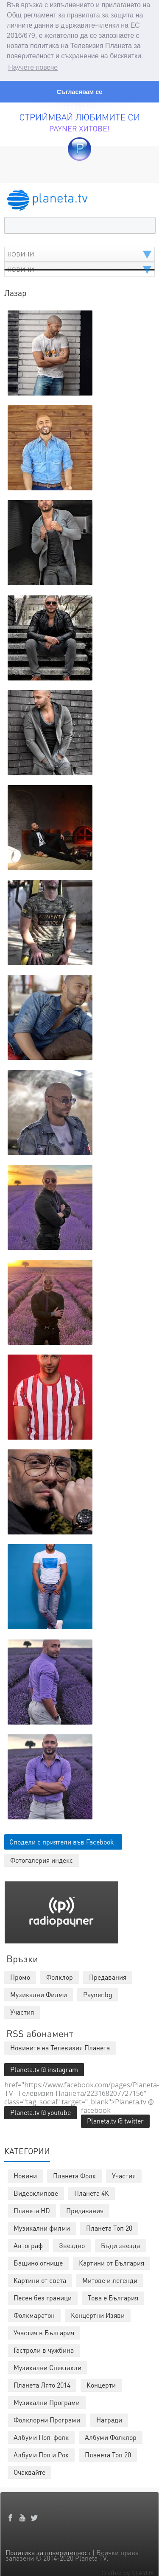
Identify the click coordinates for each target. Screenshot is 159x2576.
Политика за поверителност (48, 2552)
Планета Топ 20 (109, 2227)
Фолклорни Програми (47, 2419)
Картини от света (40, 2279)
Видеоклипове (36, 2192)
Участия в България (44, 2332)
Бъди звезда (120, 2244)
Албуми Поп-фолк (41, 2436)
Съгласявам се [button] (79, 91)
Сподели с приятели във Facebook (61, 1841)
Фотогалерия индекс (41, 1859)
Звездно (72, 2244)
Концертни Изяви (98, 2314)
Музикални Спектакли (47, 2367)
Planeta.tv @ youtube (40, 2111)
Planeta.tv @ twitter (115, 2120)
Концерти (101, 2384)
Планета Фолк (74, 2175)
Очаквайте (29, 2471)
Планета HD (32, 2210)
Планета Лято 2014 (42, 2384)
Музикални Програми (47, 2401)
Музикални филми (42, 2227)
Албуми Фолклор (111, 2436)
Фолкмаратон (34, 2314)
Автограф (28, 2244)
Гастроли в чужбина (44, 2349)
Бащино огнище (38, 2262)
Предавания (84, 2210)
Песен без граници (43, 2297)
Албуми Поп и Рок (41, 2454)
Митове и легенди (109, 2279)
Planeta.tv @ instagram (44, 2068)
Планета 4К (91, 2192)
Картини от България (111, 2262)
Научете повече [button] (33, 67)
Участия (124, 2175)
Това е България (113, 2297)
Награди (109, 2419)
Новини (25, 2175)
